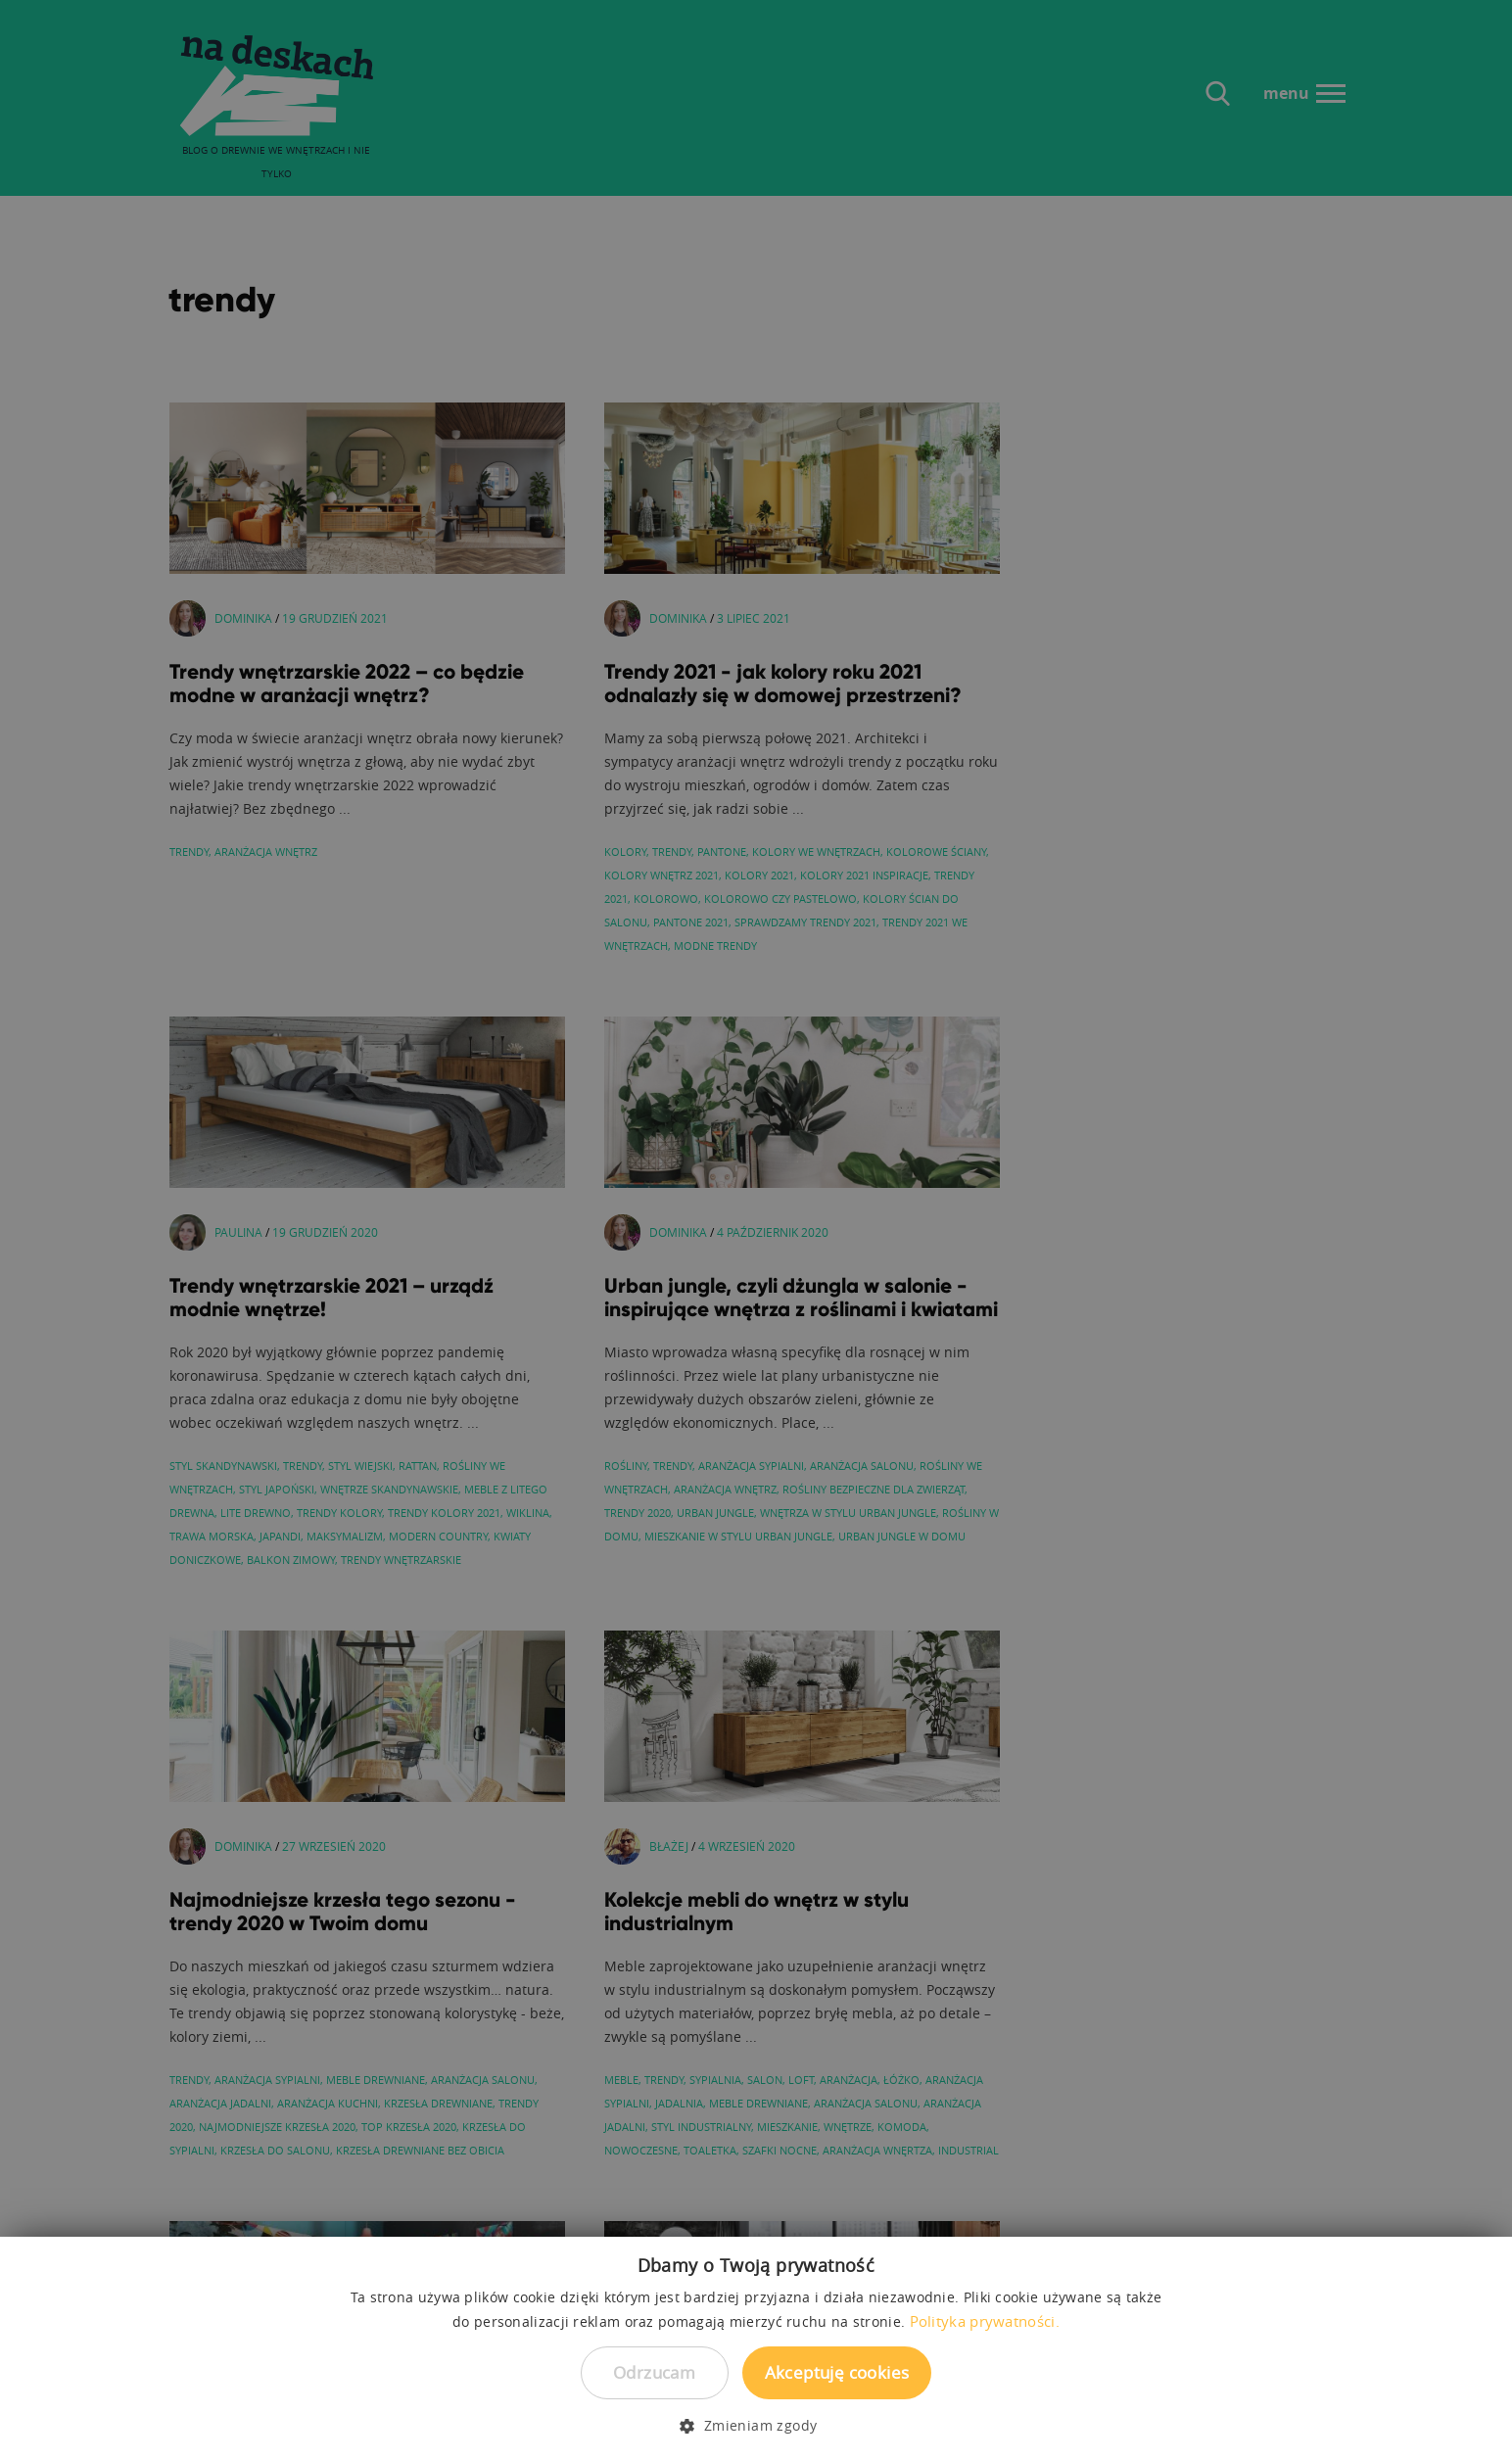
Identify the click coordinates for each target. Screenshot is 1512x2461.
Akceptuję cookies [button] (837, 2372)
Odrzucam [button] (654, 2372)
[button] (755, 2425)
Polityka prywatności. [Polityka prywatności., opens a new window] (985, 2321)
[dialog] (756, 1230)
